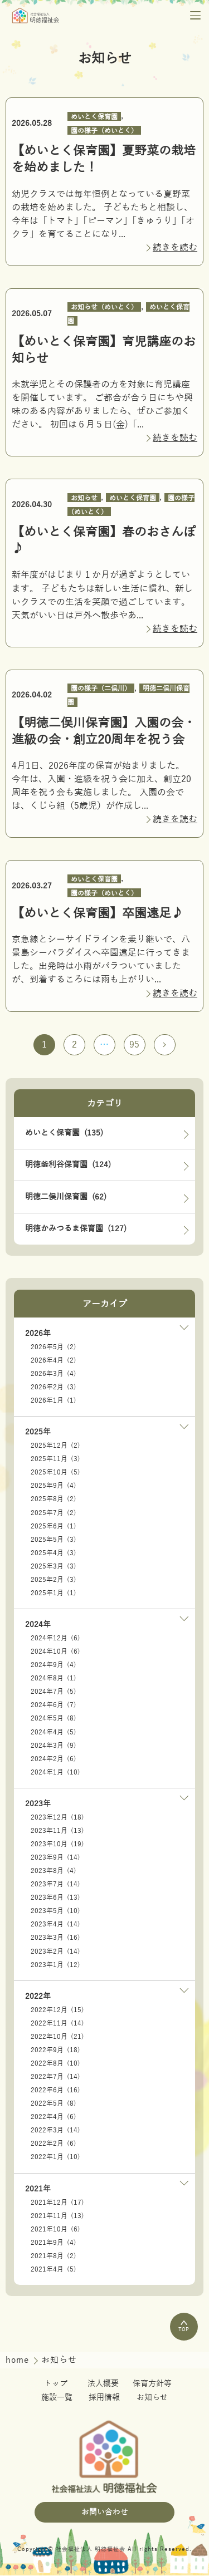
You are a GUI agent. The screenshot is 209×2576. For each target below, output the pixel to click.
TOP (183, 2327)
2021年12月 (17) (57, 2203)
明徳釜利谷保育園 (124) (68, 1165)
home (19, 2361)
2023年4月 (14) (55, 1925)
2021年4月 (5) (53, 2270)
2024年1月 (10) (55, 1773)
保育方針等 (152, 2384)
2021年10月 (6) (55, 2230)
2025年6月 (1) (53, 1527)
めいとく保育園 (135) (64, 1133)
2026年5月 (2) (53, 1347)
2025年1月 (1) (53, 1593)
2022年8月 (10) (55, 2064)
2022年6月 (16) (55, 2091)
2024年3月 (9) (53, 1746)
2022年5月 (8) (53, 2104)
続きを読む (175, 248)
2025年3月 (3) (53, 1567)
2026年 (38, 1334)
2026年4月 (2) (53, 1361)
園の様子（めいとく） (104, 130)
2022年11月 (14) (57, 2024)
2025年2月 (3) (53, 1580)
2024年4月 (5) (53, 1733)
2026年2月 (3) (53, 1388)
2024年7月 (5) (53, 1693)
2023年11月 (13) (57, 1831)
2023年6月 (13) (55, 1898)
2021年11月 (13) (57, 2216)
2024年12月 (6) (55, 1639)
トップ (55, 2384)
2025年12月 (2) (55, 1447)
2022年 (38, 1997)
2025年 (38, 1433)
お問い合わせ (104, 2513)
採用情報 (104, 2398)
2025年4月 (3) (53, 1553)
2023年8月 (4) (53, 1872)
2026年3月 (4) (53, 1374)
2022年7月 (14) (55, 2078)
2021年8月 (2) (53, 2256)
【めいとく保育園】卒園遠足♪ (97, 913)
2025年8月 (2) (53, 1500)
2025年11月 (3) (55, 1460)
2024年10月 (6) (55, 1652)
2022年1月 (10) (55, 2158)
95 (135, 1045)
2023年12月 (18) (57, 1818)
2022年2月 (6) (53, 2145)
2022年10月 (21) (57, 2037)
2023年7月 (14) (55, 1885)
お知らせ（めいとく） (104, 307)
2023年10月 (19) (57, 1845)
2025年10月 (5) (55, 1473)
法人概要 (103, 2384)
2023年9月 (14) (55, 1858)
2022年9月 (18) (55, 2050)
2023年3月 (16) (55, 1939)
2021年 (38, 2189)
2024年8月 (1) (53, 1679)
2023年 (38, 1804)
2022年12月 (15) (57, 2010)
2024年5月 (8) (53, 1719)
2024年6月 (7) (53, 1706)
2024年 (38, 1625)
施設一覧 (56, 2398)
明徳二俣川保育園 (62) (65, 1197)
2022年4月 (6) (53, 2118)
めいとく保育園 (94, 116)
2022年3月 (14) (55, 2131)
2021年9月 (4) (53, 2243)
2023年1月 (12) (55, 1965)
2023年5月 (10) (55, 1912)
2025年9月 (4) (53, 1487)
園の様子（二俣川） (101, 688)
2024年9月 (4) (53, 1666)
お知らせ (84, 498)
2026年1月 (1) (53, 1401)
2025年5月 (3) (53, 1540)
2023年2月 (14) (55, 1952)
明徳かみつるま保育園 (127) (76, 1230)
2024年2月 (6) (53, 1759)
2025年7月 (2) (53, 1513)
